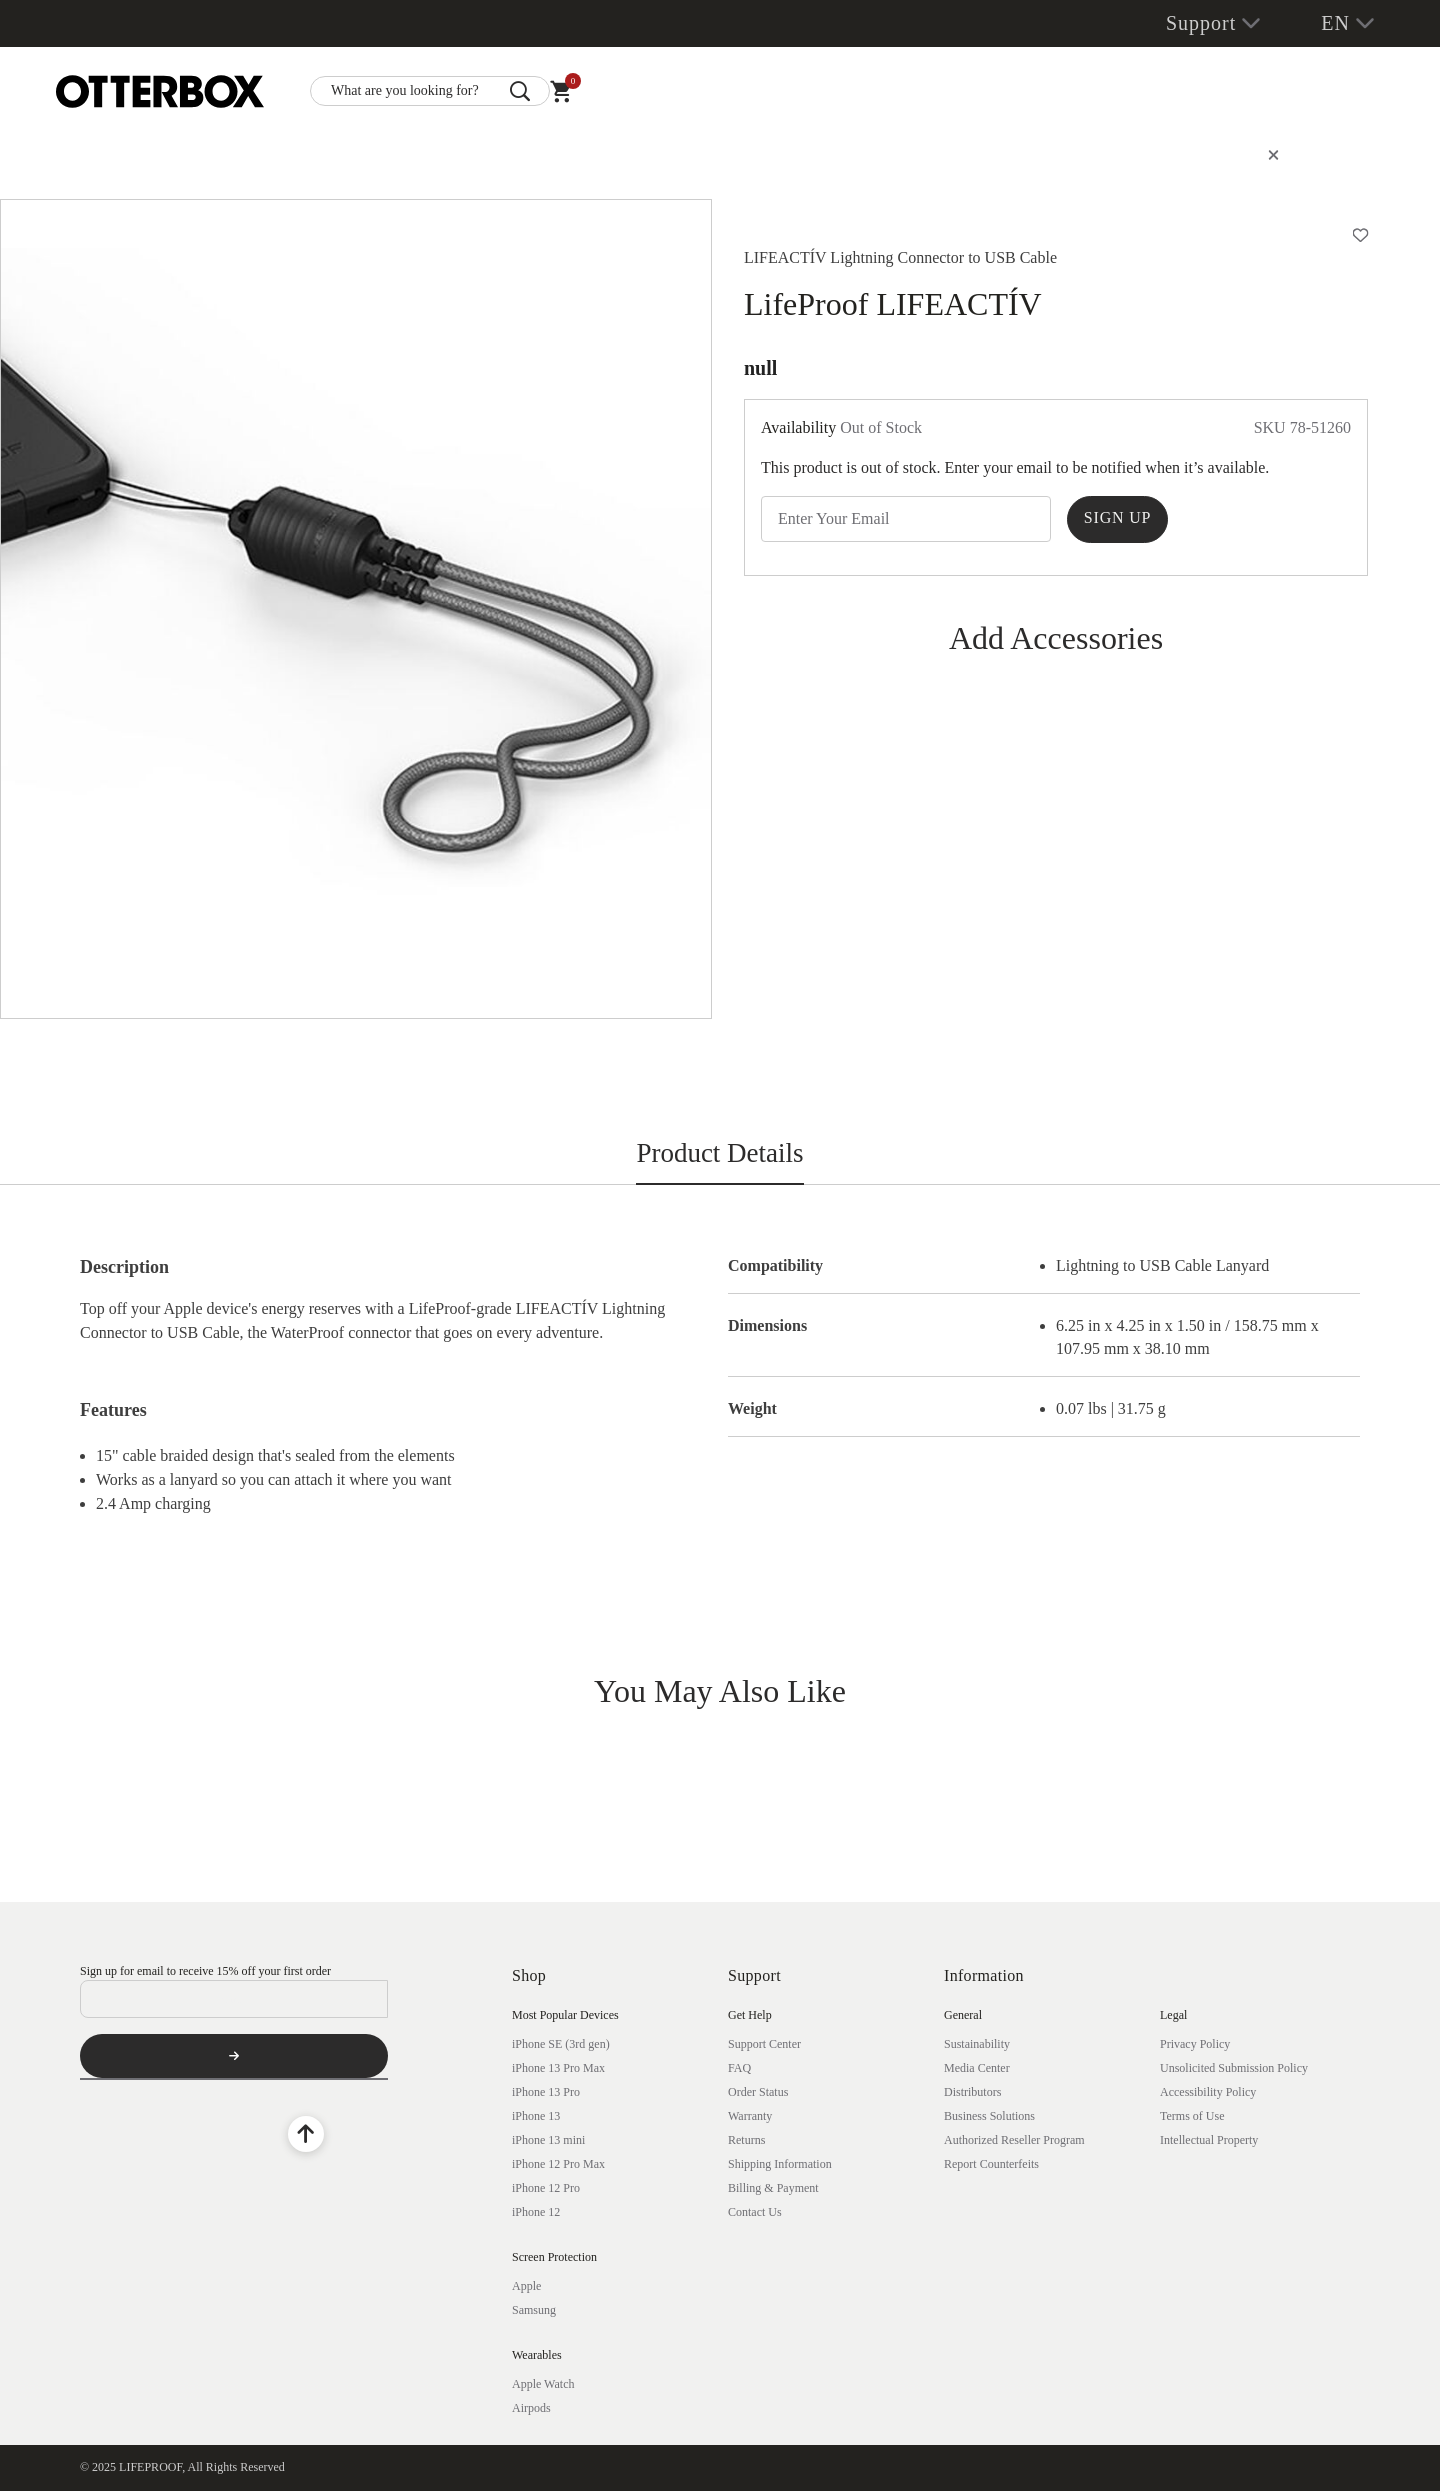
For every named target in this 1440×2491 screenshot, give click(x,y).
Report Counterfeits (991, 2164)
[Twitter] (254, 2134)
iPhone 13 (536, 2116)
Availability (798, 427)
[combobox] (430, 91)
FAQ (739, 2068)
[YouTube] (150, 2134)
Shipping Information (780, 2164)
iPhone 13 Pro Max (558, 2068)
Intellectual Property (1209, 2140)
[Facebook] (98, 2134)
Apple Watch (543, 2384)
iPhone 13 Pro (546, 2092)
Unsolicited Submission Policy (1234, 2068)
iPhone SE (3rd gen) (561, 2044)
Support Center (764, 2044)
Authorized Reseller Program (1014, 2140)
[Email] (234, 1999)
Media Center (977, 2068)
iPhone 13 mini (548, 2140)
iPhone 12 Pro (546, 2188)
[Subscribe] (234, 2056)
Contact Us (755, 2212)
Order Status (758, 2092)
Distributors (972, 2092)
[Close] (1273, 155)
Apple (526, 2286)
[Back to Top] (306, 2134)
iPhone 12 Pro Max (558, 2164)
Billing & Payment (773, 2188)
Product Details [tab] (719, 1153)
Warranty (750, 2116)
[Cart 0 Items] (561, 95)
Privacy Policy (1195, 2044)
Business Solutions (989, 2116)
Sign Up (1117, 517)
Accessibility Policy (1208, 2092)
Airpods (531, 2408)
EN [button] (1335, 23)
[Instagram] (202, 2134)
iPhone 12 (536, 2212)
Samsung (534, 2310)
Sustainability (977, 2044)
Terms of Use (1192, 2116)
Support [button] (1201, 23)
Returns (746, 2140)
